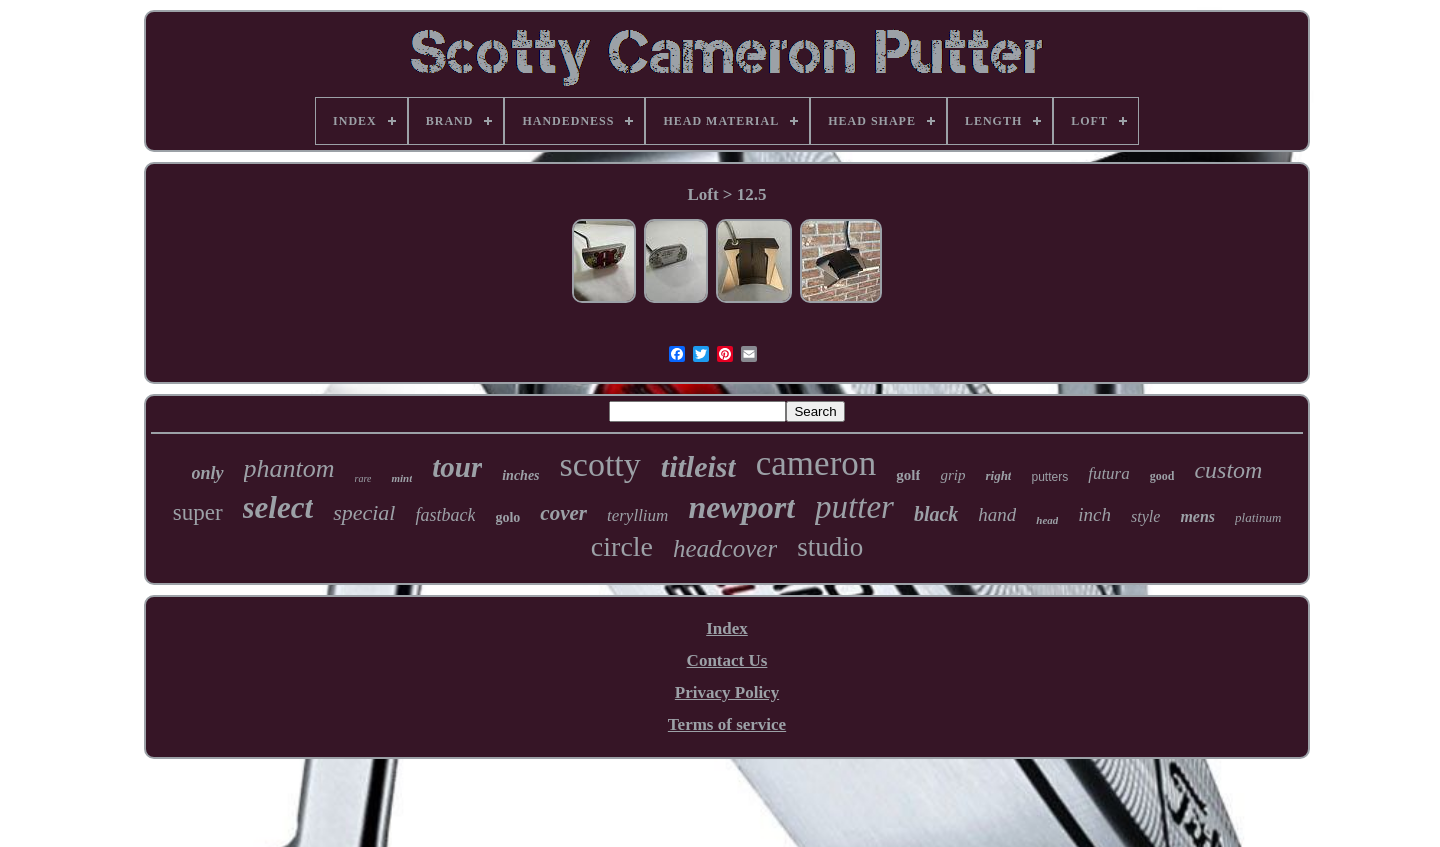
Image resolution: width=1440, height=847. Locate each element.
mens (1197, 516)
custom (1228, 470)
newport (741, 507)
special (364, 512)
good (1162, 476)
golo (507, 517)
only (208, 473)
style (1145, 516)
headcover (725, 548)
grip (952, 475)
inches (520, 475)
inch (1094, 514)
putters (1049, 477)
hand (997, 514)
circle (622, 546)
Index (727, 628)
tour (457, 467)
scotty (600, 464)
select (278, 507)
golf (908, 475)
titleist (698, 466)
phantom (289, 468)
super (198, 512)
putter (854, 507)
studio (830, 547)
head (1047, 520)
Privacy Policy (727, 692)
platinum (1258, 517)
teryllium (637, 515)
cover (563, 513)
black (936, 514)
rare (363, 478)
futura (1109, 473)
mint (401, 478)
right (998, 475)
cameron (816, 463)
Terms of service (727, 724)
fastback (445, 515)
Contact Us (727, 660)
